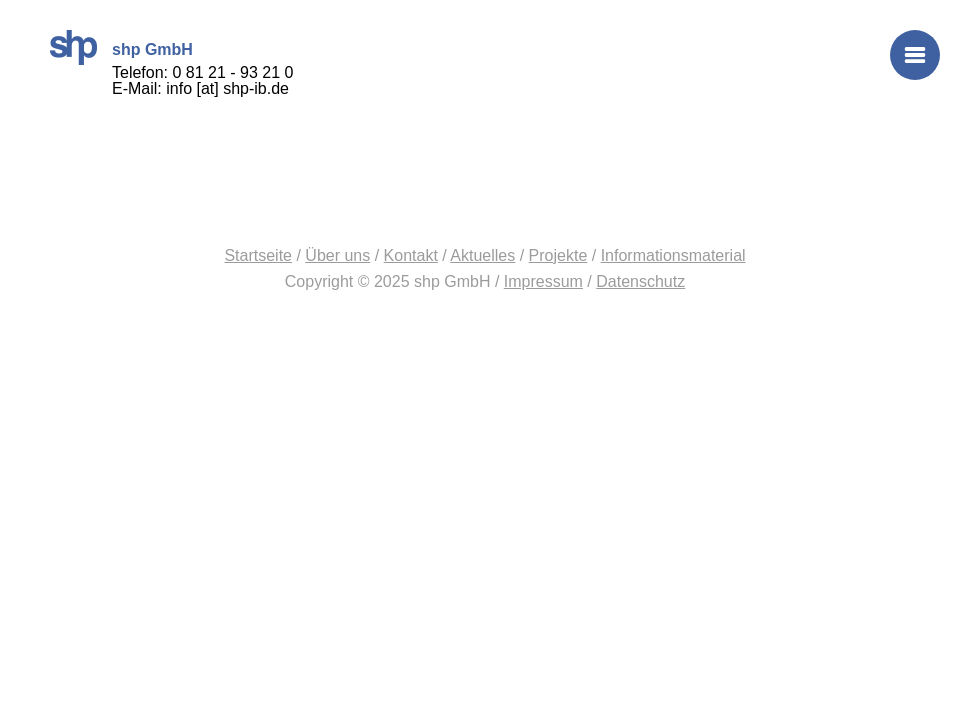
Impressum (543, 281)
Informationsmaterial (673, 255)
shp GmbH (73, 47)
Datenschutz (640, 281)
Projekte (558, 255)
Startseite (258, 255)
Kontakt (411, 255)
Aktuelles (482, 255)
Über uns (337, 255)
